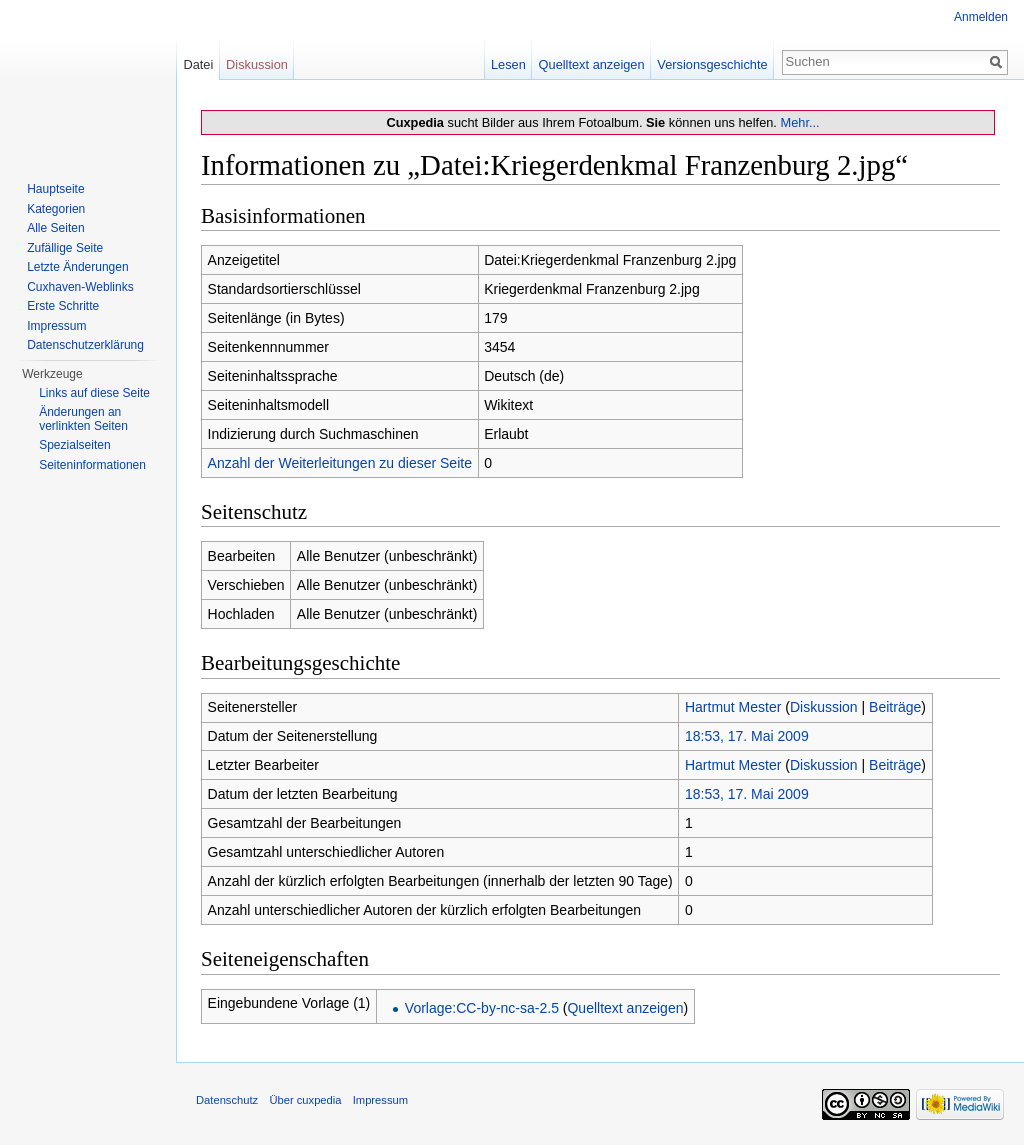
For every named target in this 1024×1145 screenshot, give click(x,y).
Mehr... (799, 122)
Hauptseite (55, 189)
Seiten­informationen (92, 465)
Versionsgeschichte (712, 64)
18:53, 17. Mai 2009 (747, 736)
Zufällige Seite (65, 248)
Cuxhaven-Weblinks (80, 287)
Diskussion (824, 707)
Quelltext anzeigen (625, 1008)
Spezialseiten (74, 445)
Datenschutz (227, 1100)
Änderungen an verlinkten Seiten (83, 419)
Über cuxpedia (305, 1100)
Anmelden (981, 17)
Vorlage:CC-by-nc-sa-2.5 (482, 1008)
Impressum (56, 326)
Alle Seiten (55, 228)
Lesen (508, 64)
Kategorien (56, 209)
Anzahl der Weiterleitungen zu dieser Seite (340, 463)
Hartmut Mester (733, 707)
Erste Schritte (63, 306)
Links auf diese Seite (94, 393)
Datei (198, 64)
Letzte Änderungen (77, 267)
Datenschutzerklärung (85, 345)
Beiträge (895, 707)
